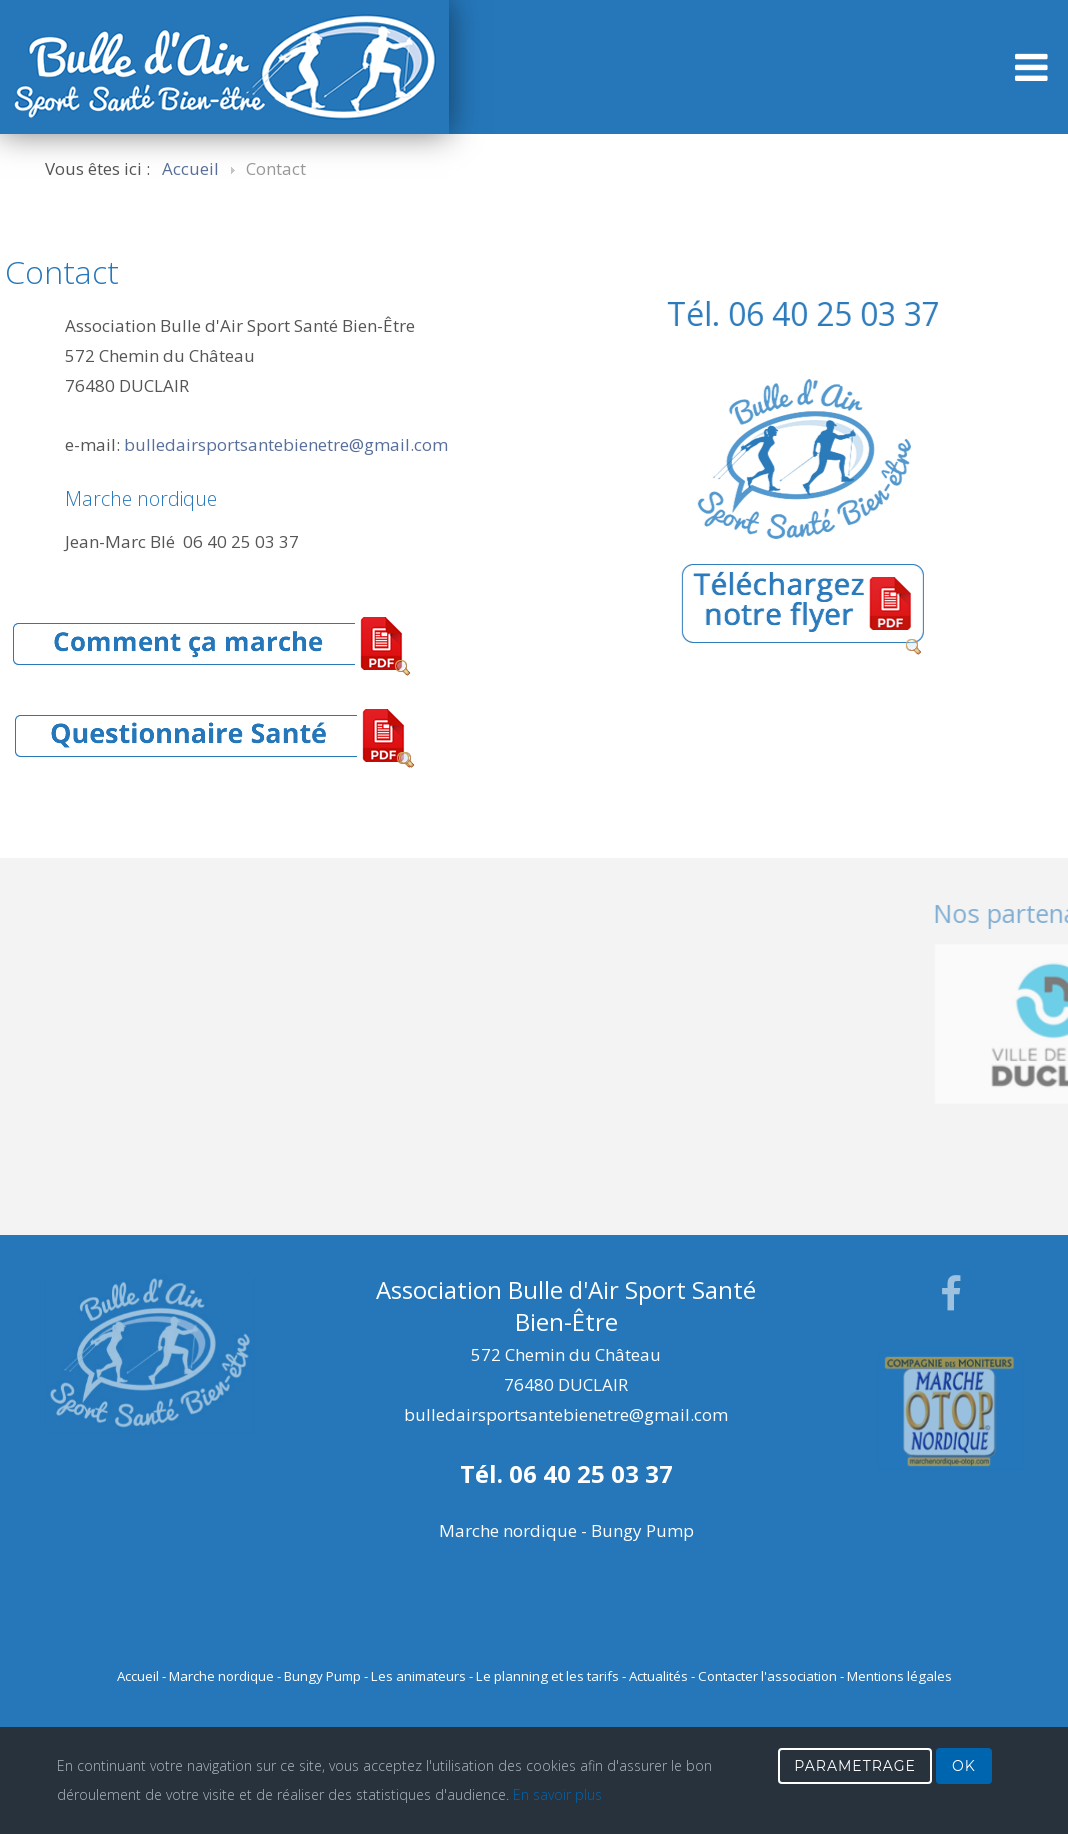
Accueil (138, 1676)
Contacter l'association (767, 1676)
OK (964, 1766)
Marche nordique (221, 1676)
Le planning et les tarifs (547, 1676)
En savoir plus (557, 1794)
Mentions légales (899, 1676)
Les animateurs (418, 1676)
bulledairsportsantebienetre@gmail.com (286, 444)
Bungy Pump (322, 1676)
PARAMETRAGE (855, 1766)
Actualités (658, 1676)
